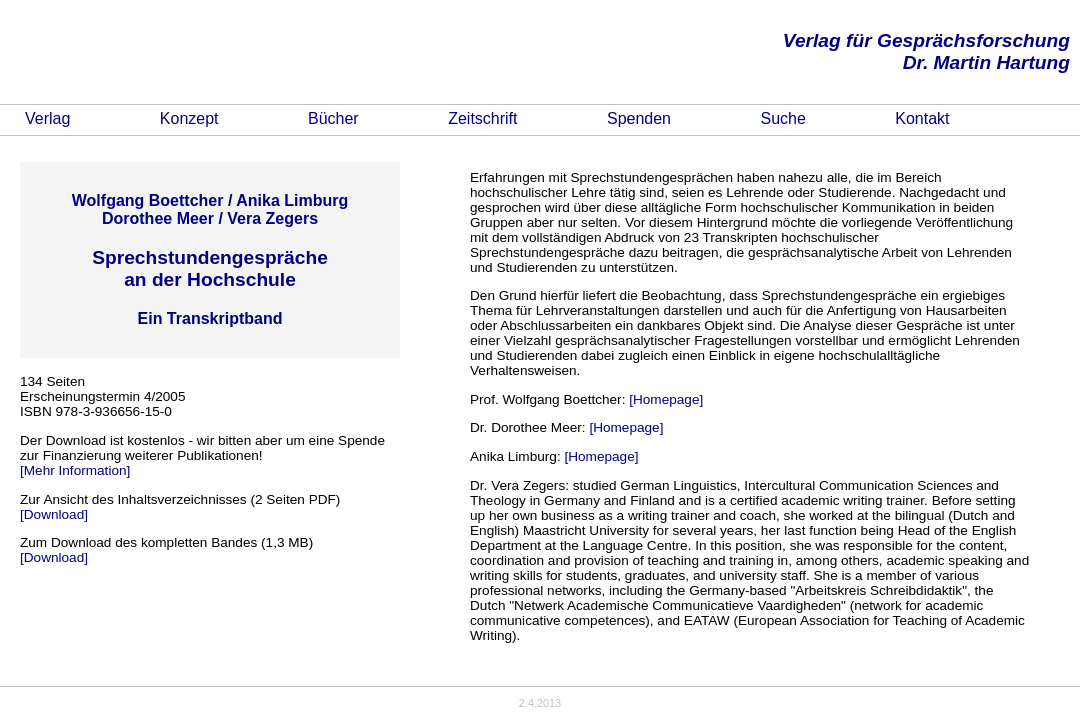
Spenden (639, 118)
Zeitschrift (482, 118)
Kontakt (922, 118)
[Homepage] (666, 399)
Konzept (189, 118)
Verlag (47, 118)
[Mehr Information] (75, 470)
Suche (782, 118)
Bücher (333, 118)
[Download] (54, 514)
